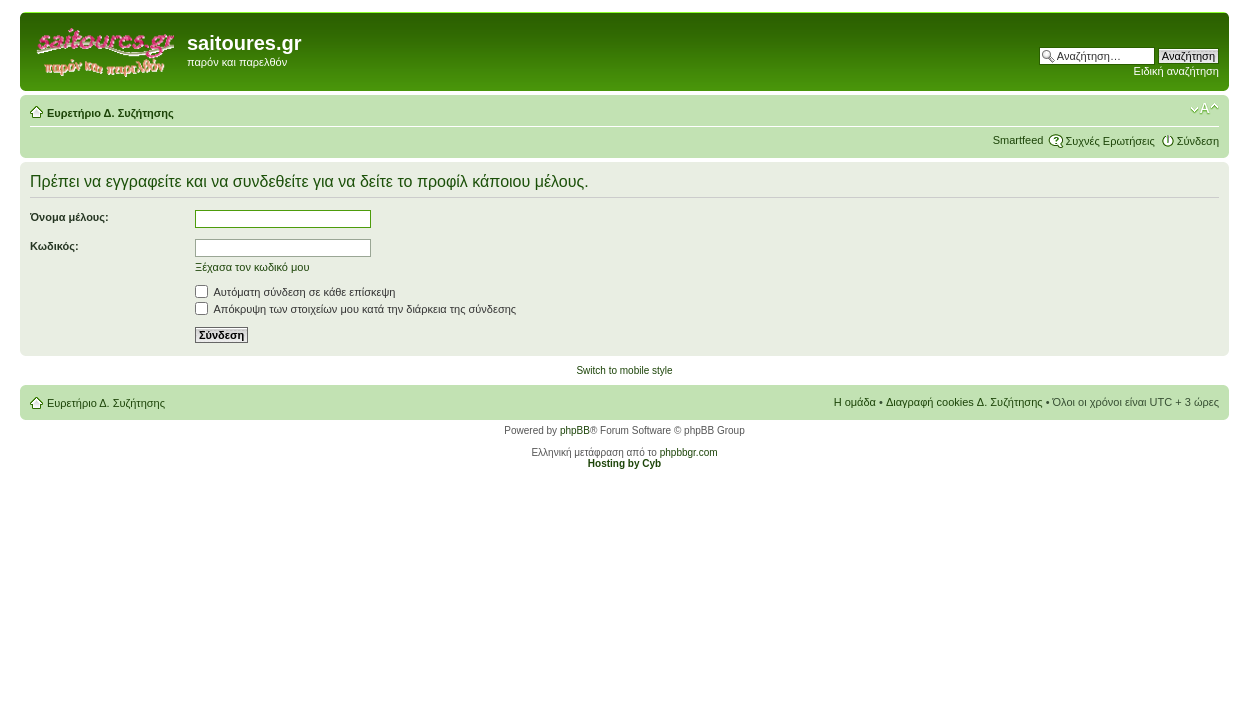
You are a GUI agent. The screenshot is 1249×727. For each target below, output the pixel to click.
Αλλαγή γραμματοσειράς (1204, 109)
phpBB (575, 430)
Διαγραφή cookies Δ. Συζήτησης (964, 402)
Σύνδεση (1198, 141)
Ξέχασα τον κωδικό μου (252, 267)
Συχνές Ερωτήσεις (1109, 141)
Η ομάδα (855, 402)
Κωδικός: (54, 246)
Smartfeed (1018, 140)
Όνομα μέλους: (69, 217)
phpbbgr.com (689, 452)
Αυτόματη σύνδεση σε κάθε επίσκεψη (295, 292)
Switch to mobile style (624, 370)
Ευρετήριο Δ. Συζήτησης (110, 113)
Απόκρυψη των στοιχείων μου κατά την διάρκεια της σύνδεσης (355, 309)
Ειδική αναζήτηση (1176, 71)
